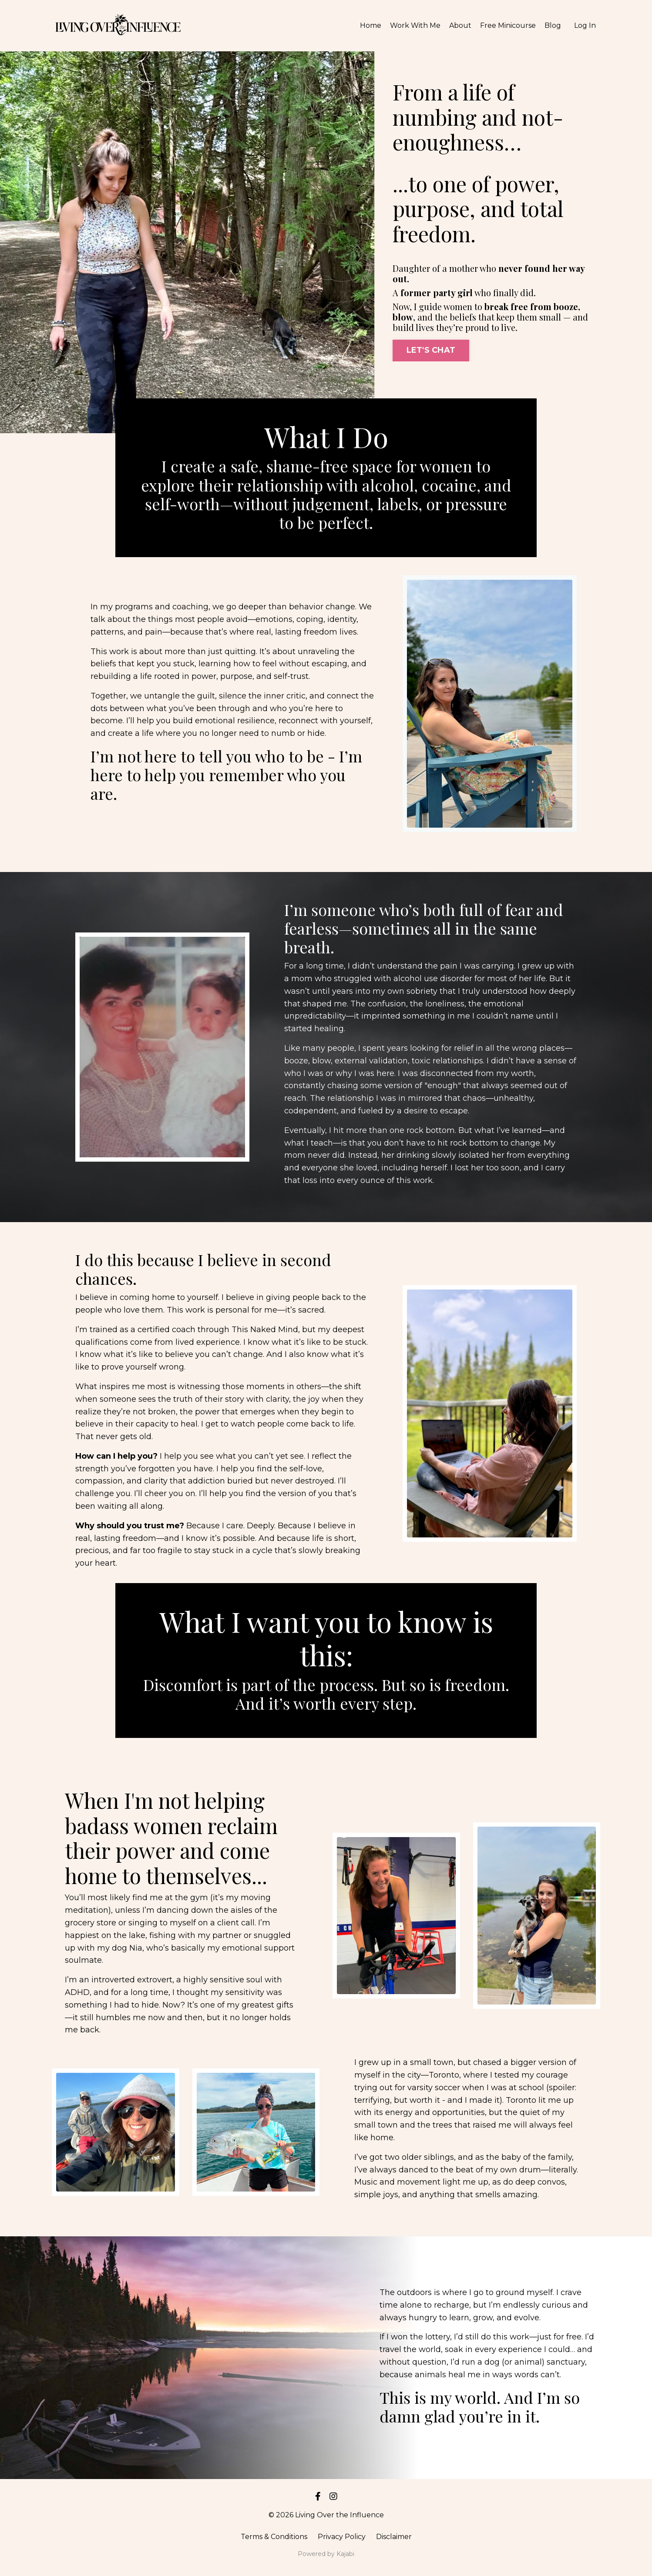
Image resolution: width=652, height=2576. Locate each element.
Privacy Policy (342, 2537)
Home (370, 25)
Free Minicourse (508, 25)
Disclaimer (394, 2537)
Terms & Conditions (274, 2537)
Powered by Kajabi (326, 2554)
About (460, 25)
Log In (585, 25)
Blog (552, 25)
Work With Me (415, 25)
